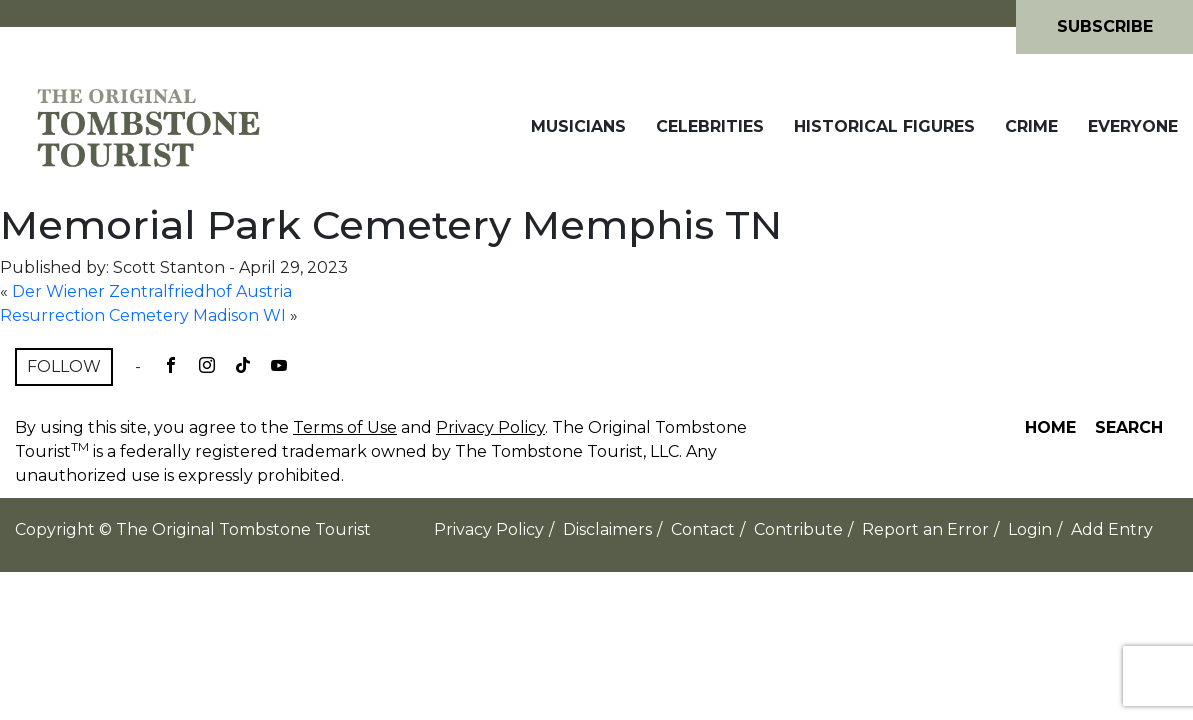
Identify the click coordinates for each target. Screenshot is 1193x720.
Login (1030, 529)
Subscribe (1105, 26)
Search (1129, 427)
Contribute (798, 529)
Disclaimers (607, 529)
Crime (1031, 126)
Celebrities (710, 126)
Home (1050, 427)
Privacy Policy (490, 427)
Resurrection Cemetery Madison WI (143, 315)
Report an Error (925, 529)
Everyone (1133, 126)
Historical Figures (884, 126)
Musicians (578, 126)
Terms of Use (345, 427)
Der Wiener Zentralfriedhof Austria (152, 291)
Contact (703, 529)
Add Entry (1112, 529)
